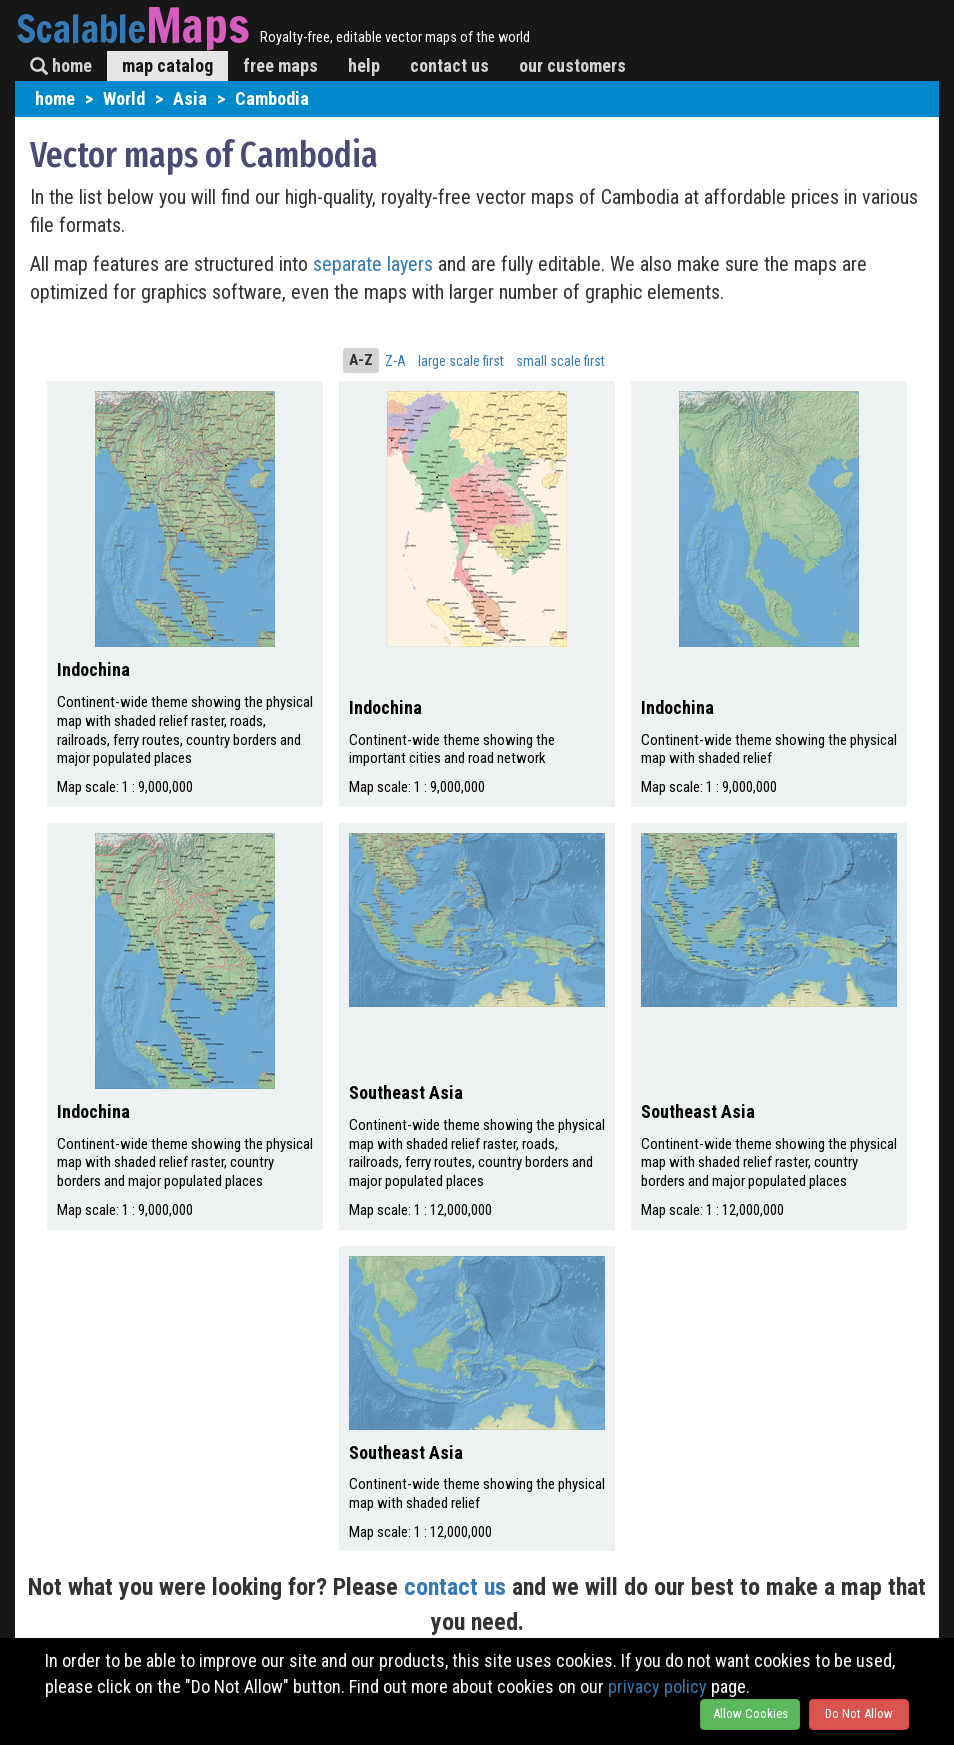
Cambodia (272, 98)
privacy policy (657, 1686)
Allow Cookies (750, 1713)
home (61, 65)
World (124, 98)
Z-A (395, 361)
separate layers (375, 264)
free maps (280, 65)
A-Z (361, 360)
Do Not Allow (859, 1713)
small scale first (560, 361)
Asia (190, 98)
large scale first (461, 361)
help (364, 65)
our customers (572, 65)
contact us (449, 65)
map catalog (167, 65)
